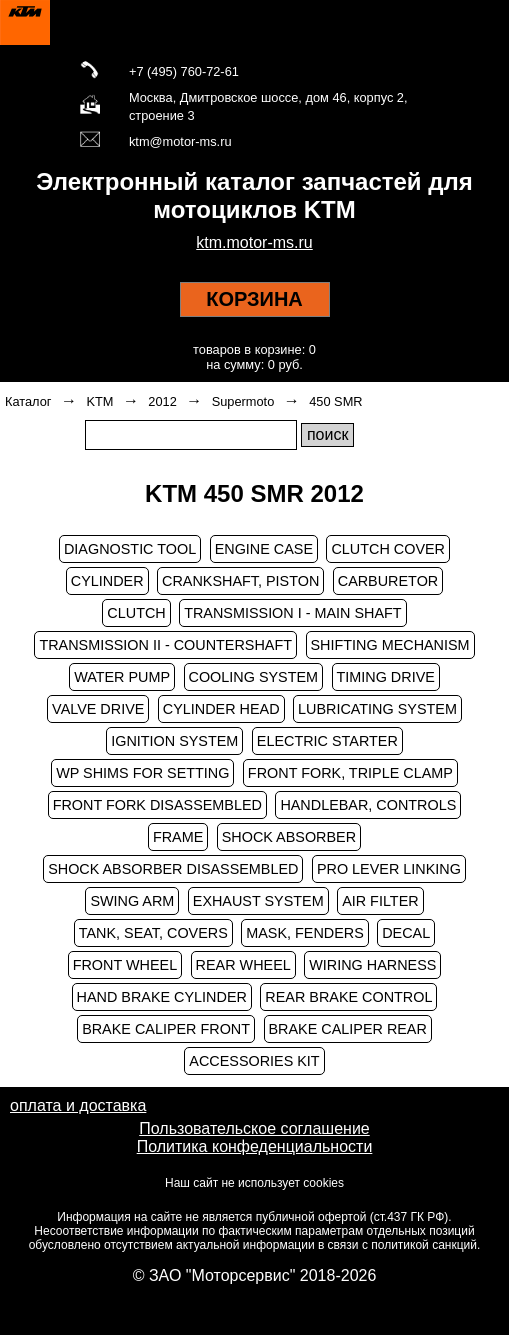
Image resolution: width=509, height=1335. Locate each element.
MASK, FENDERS (305, 933)
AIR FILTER (380, 901)
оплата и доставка (78, 1105)
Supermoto (243, 401)
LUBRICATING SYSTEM (377, 709)
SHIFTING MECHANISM (390, 645)
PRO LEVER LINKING (389, 869)
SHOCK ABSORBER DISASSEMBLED (173, 869)
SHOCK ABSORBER (289, 837)
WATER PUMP (122, 677)
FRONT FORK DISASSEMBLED (157, 805)
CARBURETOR (388, 581)
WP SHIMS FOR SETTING (142, 773)
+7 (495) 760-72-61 (184, 71)
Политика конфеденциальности (255, 1146)
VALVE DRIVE (98, 709)
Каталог (28, 401)
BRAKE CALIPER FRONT (166, 1029)
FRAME (178, 837)
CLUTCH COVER (388, 549)
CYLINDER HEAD (221, 709)
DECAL (406, 933)
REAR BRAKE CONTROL (348, 997)
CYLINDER (107, 581)
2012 (162, 401)
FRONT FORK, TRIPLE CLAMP (350, 773)
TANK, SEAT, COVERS (153, 933)
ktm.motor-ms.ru (254, 242)
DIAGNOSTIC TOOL (130, 549)
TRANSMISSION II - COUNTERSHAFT (165, 645)
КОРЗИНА (254, 299)
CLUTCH (136, 613)
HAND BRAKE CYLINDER (162, 997)
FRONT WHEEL (125, 965)
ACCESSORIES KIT (254, 1061)
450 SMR (335, 401)
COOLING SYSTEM (254, 677)
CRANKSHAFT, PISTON (240, 581)
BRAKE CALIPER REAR (348, 1029)
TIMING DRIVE (386, 677)
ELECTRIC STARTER (327, 741)
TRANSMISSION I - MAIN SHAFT (292, 613)
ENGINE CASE (264, 549)
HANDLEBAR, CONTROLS (368, 805)
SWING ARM (132, 901)
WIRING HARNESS (372, 965)
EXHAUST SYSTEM (258, 901)
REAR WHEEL (243, 965)
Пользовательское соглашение (254, 1128)
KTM (99, 401)
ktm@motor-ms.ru (180, 141)
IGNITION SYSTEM (174, 741)
